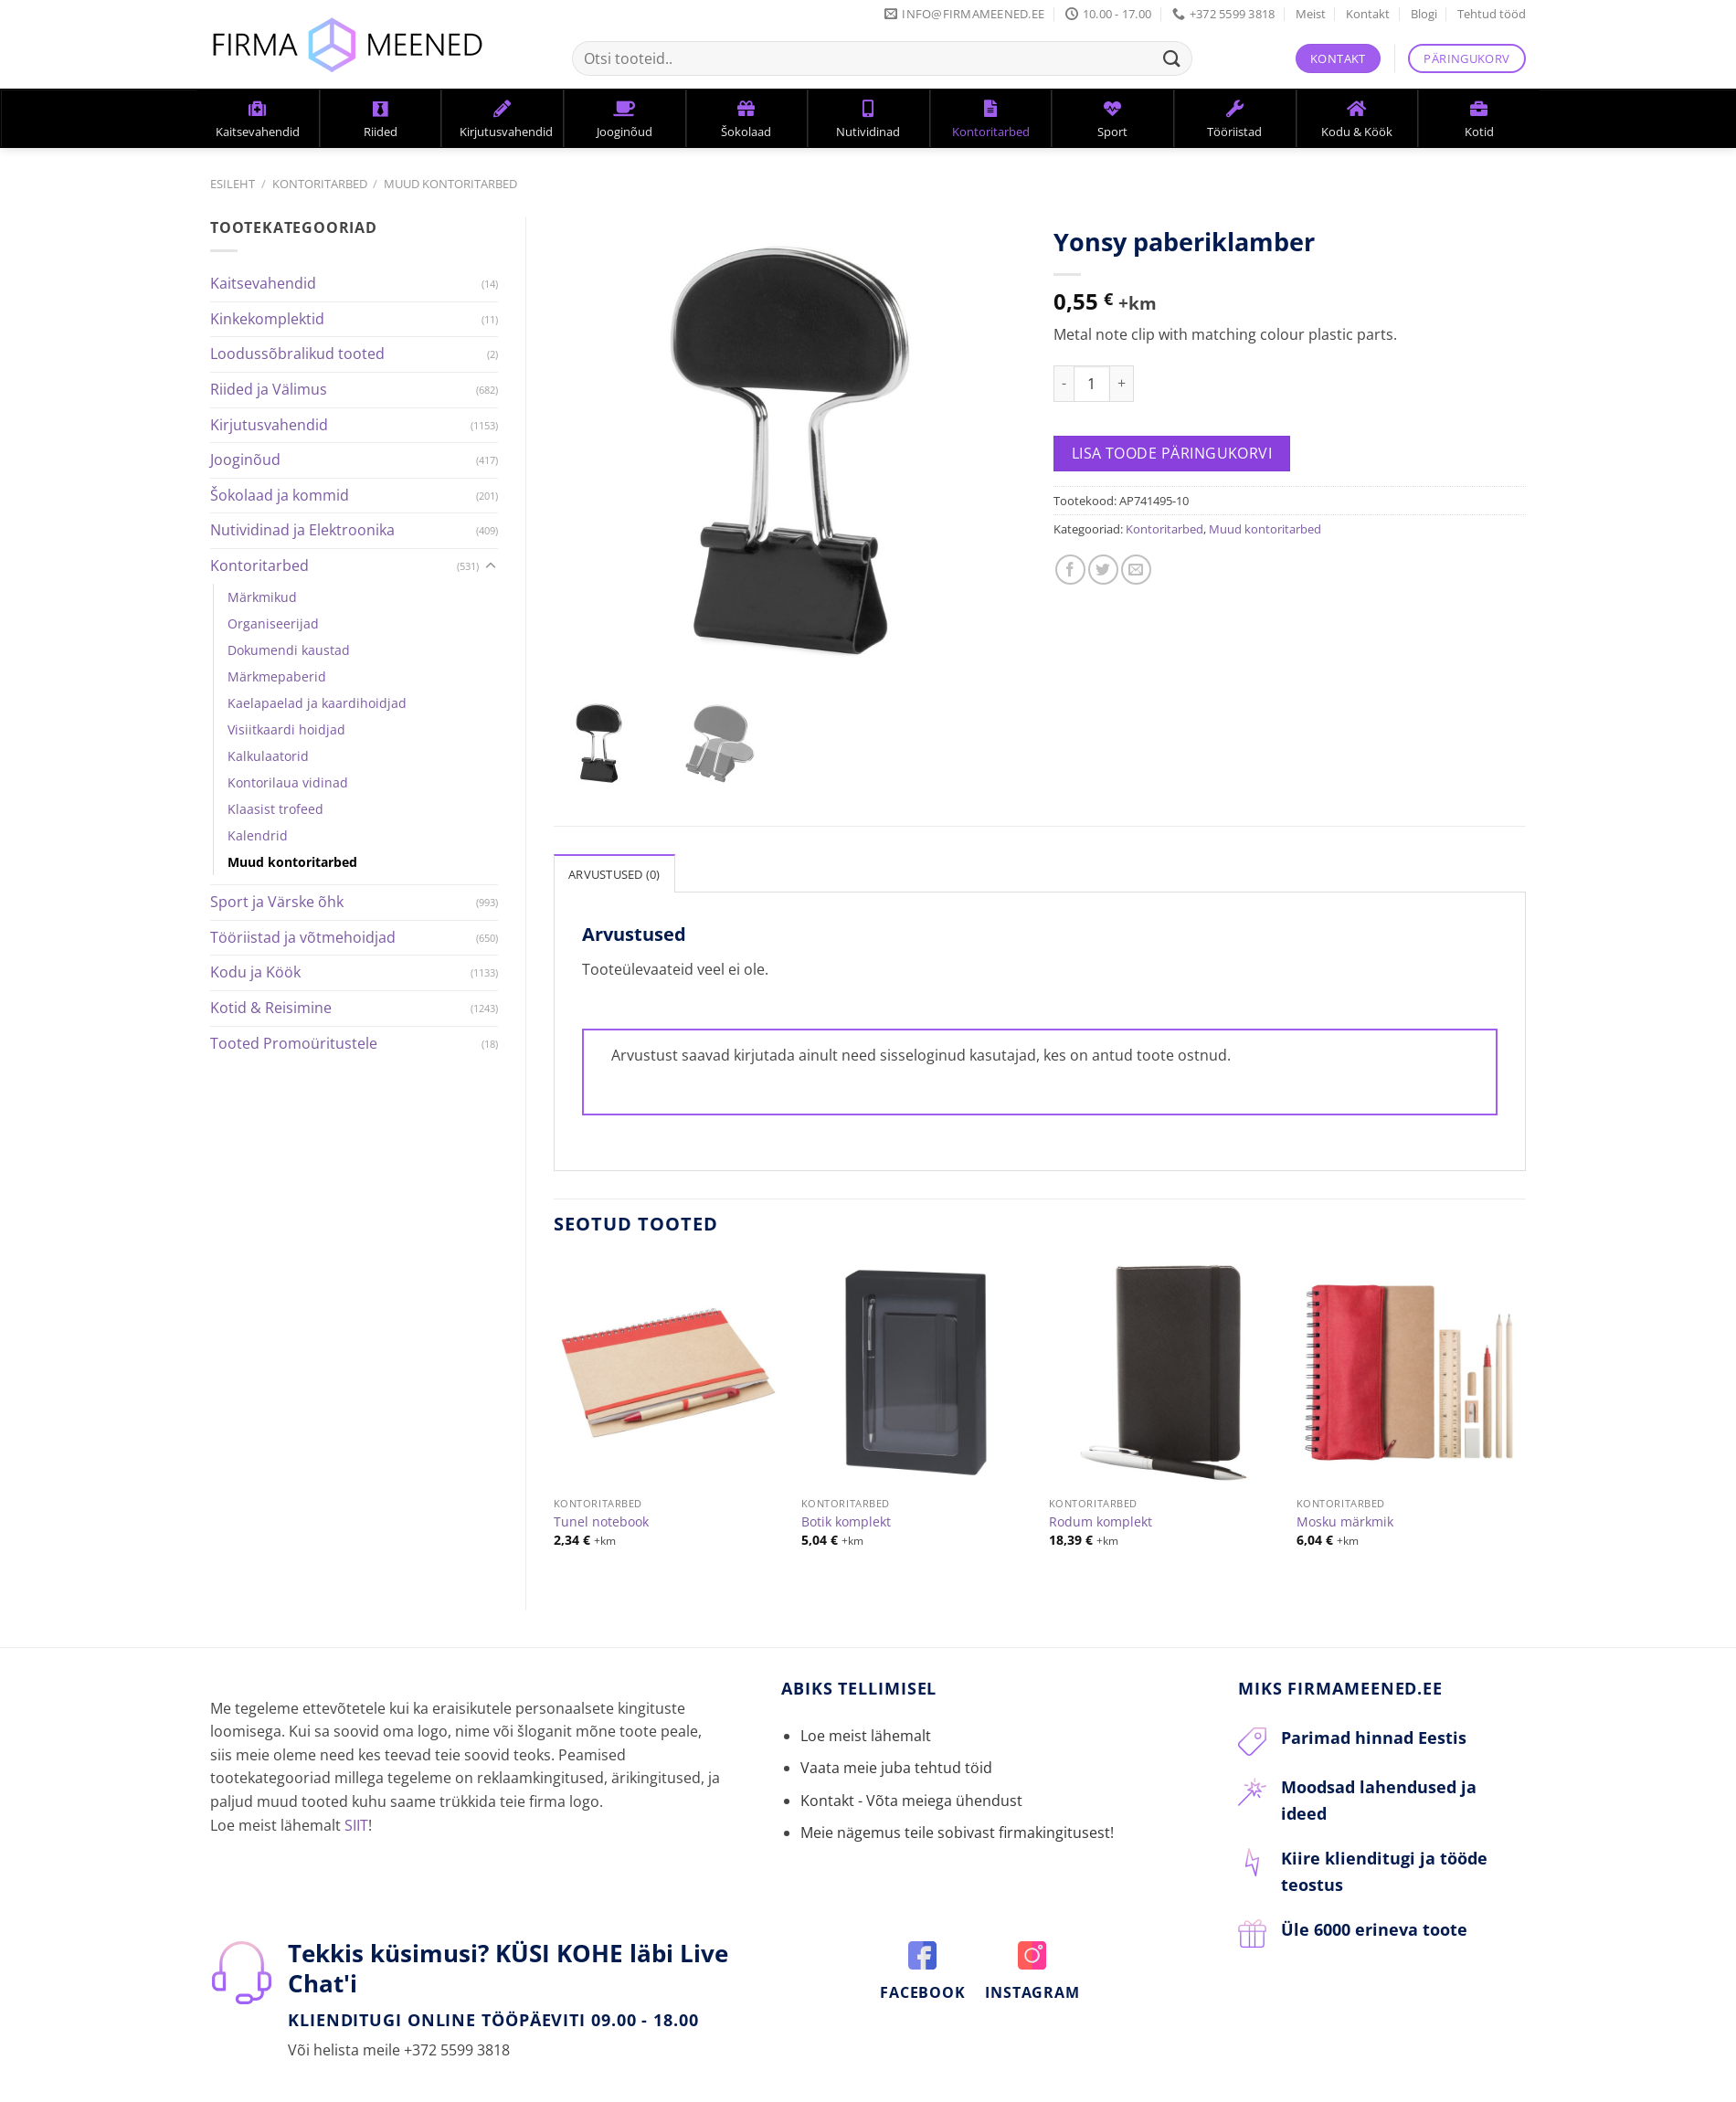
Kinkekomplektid (267, 319)
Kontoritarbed (319, 183)
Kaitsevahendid (263, 283)
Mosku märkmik (1345, 1518)
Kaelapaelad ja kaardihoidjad (317, 703)
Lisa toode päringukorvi (1172, 453)
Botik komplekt (846, 1518)
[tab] (614, 869)
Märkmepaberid (277, 676)
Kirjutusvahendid (269, 425)
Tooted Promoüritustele (293, 1043)
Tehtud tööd (1491, 13)
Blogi (1424, 13)
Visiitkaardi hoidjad (286, 729)
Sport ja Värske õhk (277, 902)
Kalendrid (258, 835)
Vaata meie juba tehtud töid (896, 1764)
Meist (1311, 13)
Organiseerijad (273, 623)
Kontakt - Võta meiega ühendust (911, 1796)
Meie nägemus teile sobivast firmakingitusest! (957, 1829)
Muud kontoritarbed (450, 183)
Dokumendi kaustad (289, 650)
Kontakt (1368, 13)
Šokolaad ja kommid (279, 495)
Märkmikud (262, 597)
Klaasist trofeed (275, 809)
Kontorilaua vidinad (288, 782)
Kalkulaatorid (268, 756)
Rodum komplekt (1100, 1518)
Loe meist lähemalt (865, 1732)
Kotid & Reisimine (271, 1008)
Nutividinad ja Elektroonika (302, 530)
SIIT (356, 1821)
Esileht (232, 183)
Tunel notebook (601, 1518)
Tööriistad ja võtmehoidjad (303, 937)
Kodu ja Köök (255, 972)
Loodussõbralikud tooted (297, 353)
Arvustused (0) (614, 869)
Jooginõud (245, 459)
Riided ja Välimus (268, 389)
